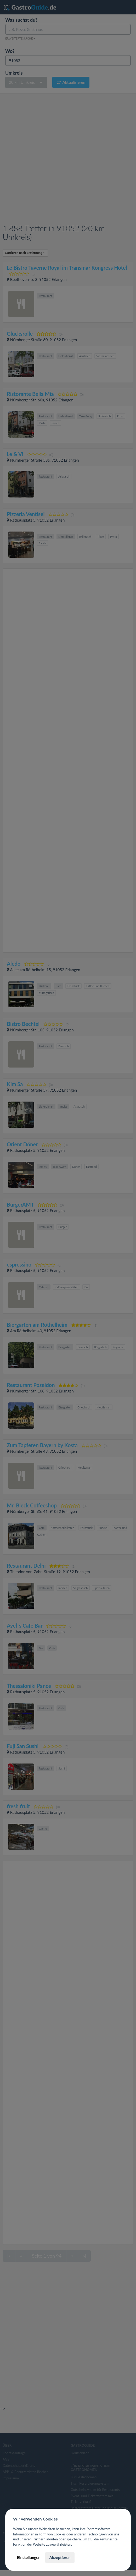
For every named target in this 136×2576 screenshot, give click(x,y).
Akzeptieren (59, 2557)
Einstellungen (29, 2557)
